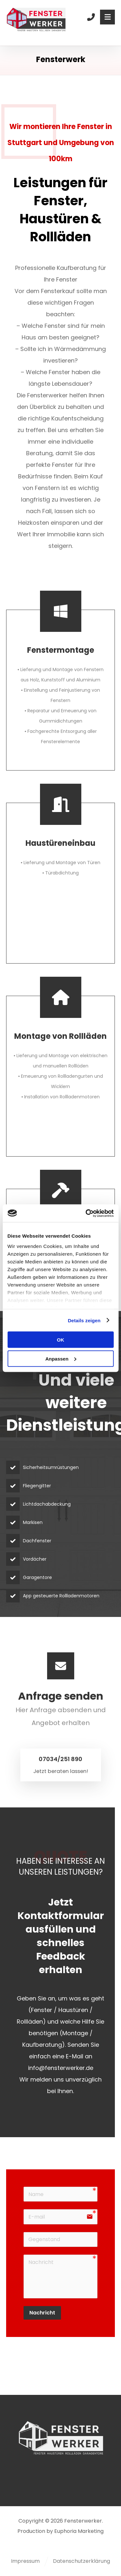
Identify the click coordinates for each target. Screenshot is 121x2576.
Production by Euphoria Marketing (60, 2531)
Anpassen (60, 1358)
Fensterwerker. (83, 2521)
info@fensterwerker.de (60, 2068)
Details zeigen (84, 1320)
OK (60, 1340)
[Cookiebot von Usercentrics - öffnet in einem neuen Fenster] (86, 1213)
